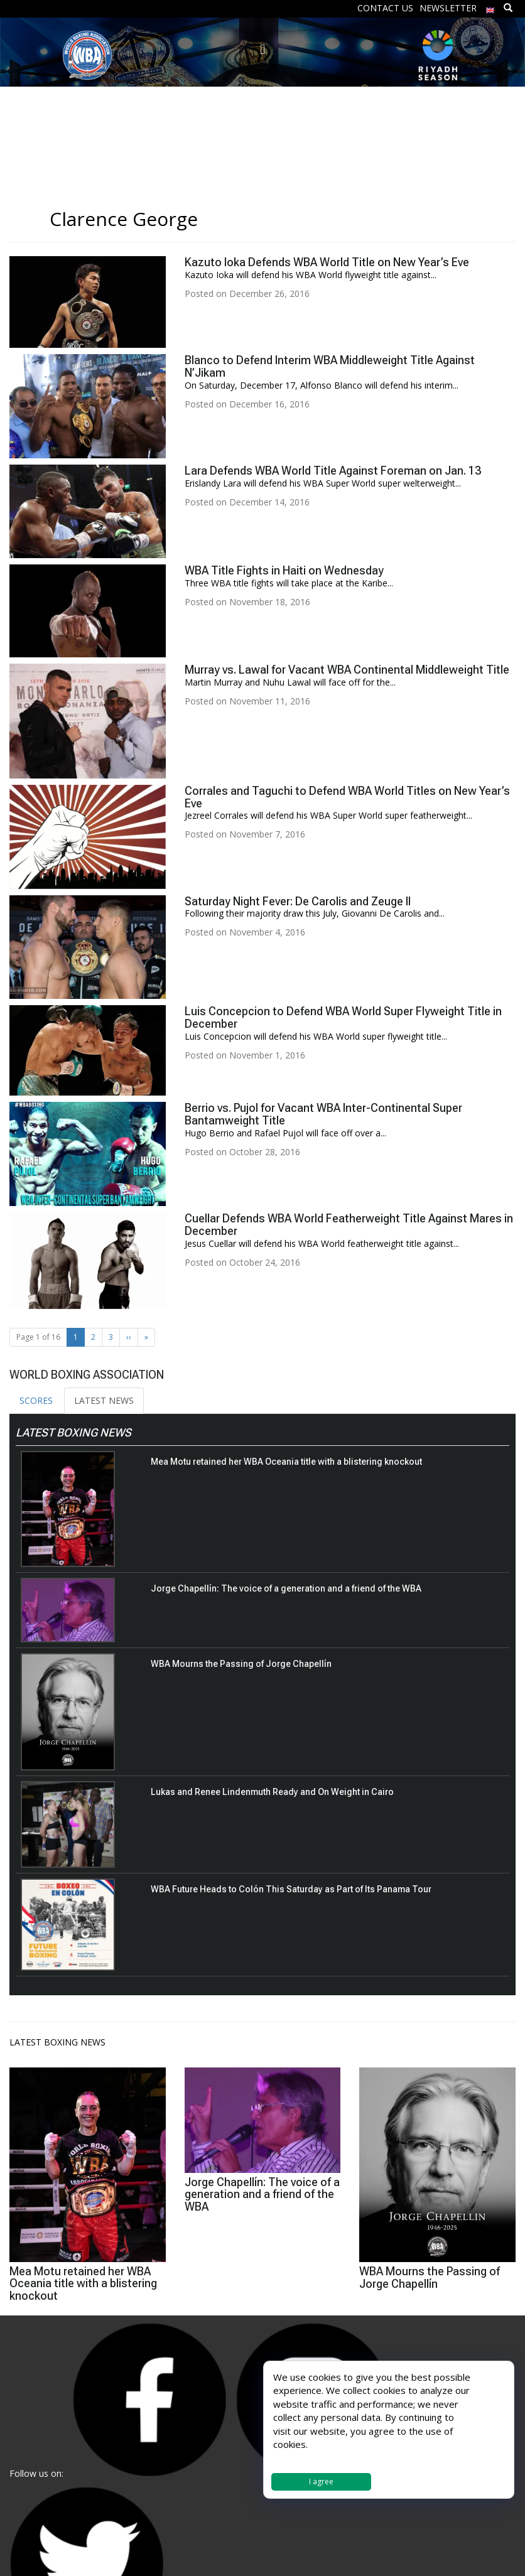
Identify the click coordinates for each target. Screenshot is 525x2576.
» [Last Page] (146, 1337)
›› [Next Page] (128, 1337)
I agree (321, 2481)
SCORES (36, 1400)
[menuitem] (490, 7)
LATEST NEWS (104, 1400)
